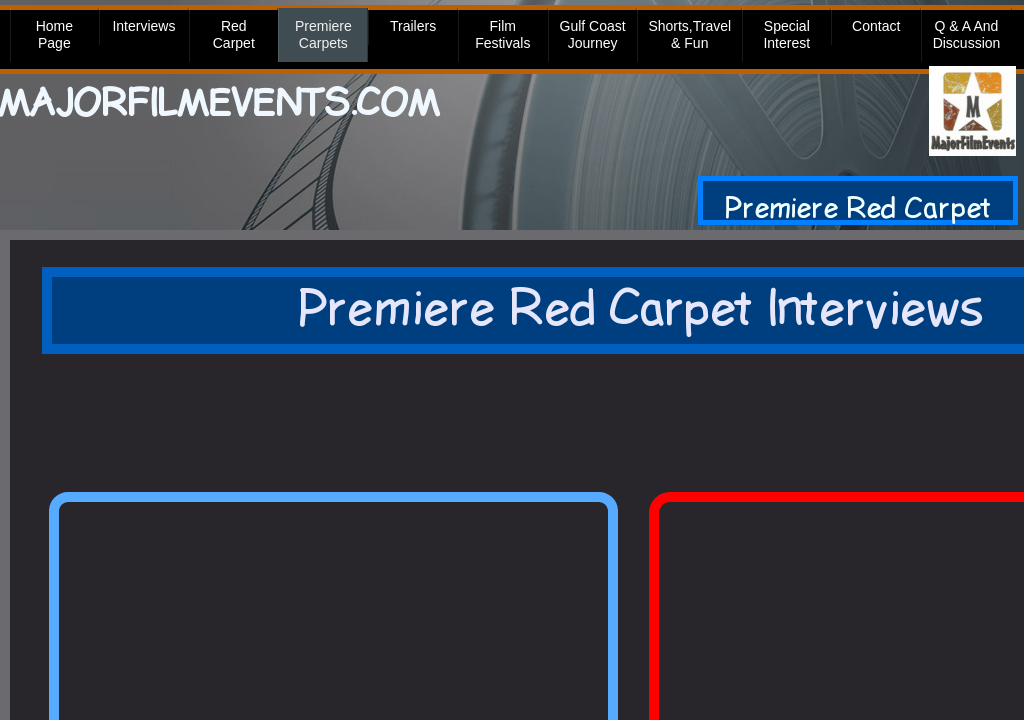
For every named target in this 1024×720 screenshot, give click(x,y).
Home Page (54, 34)
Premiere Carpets (323, 34)
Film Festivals (502, 34)
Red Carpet (234, 34)
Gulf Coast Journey (593, 34)
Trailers (413, 26)
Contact (876, 26)
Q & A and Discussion (967, 34)
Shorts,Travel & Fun (689, 34)
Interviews (143, 26)
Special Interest (786, 34)
